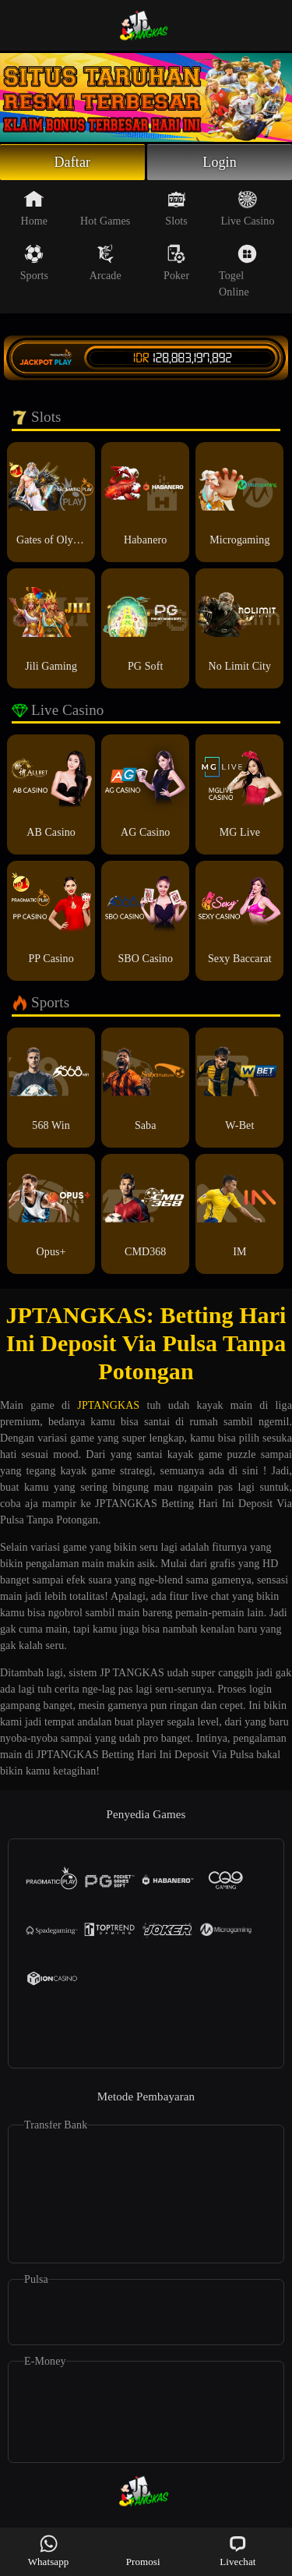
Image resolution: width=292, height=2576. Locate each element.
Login (219, 162)
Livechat (237, 2550)
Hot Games (105, 208)
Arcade (105, 262)
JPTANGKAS (108, 1405)
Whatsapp (48, 2550)
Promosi (143, 2550)
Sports (34, 262)
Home (34, 208)
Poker (176, 262)
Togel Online (238, 271)
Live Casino (247, 208)
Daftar (73, 162)
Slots (176, 208)
